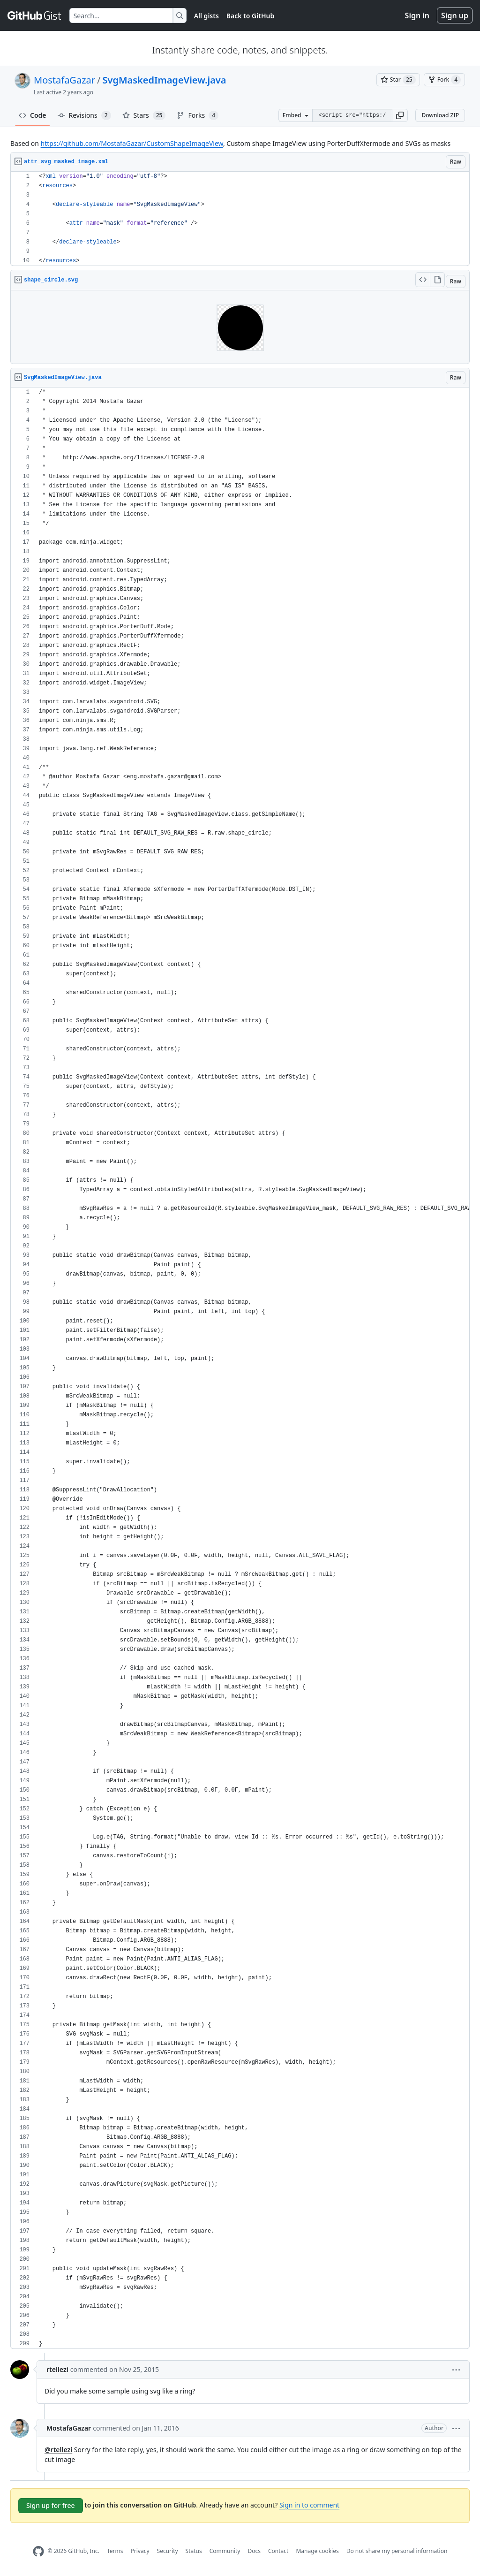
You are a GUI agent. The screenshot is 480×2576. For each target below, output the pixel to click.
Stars (144, 115)
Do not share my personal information (397, 2551)
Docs (254, 2551)
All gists (206, 15)
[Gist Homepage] (35, 15)
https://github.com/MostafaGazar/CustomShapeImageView (132, 143)
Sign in (417, 15)
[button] (400, 115)
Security (167, 2551)
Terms (115, 2551)
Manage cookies (317, 2551)
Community (225, 2551)
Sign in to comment (309, 2504)
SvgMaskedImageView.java (164, 80)
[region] (240, 219)
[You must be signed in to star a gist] (398, 79)
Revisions (84, 115)
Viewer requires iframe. (240, 327)
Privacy (140, 2551)
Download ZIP (440, 115)
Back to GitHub (250, 15)
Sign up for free (50, 2505)
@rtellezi (58, 2449)
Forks (197, 115)
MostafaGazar (64, 80)
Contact (278, 2551)
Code (32, 115)
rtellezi (57, 2369)
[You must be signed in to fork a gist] (444, 79)
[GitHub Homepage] (38, 2551)
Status (194, 2551)
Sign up (454, 15)
